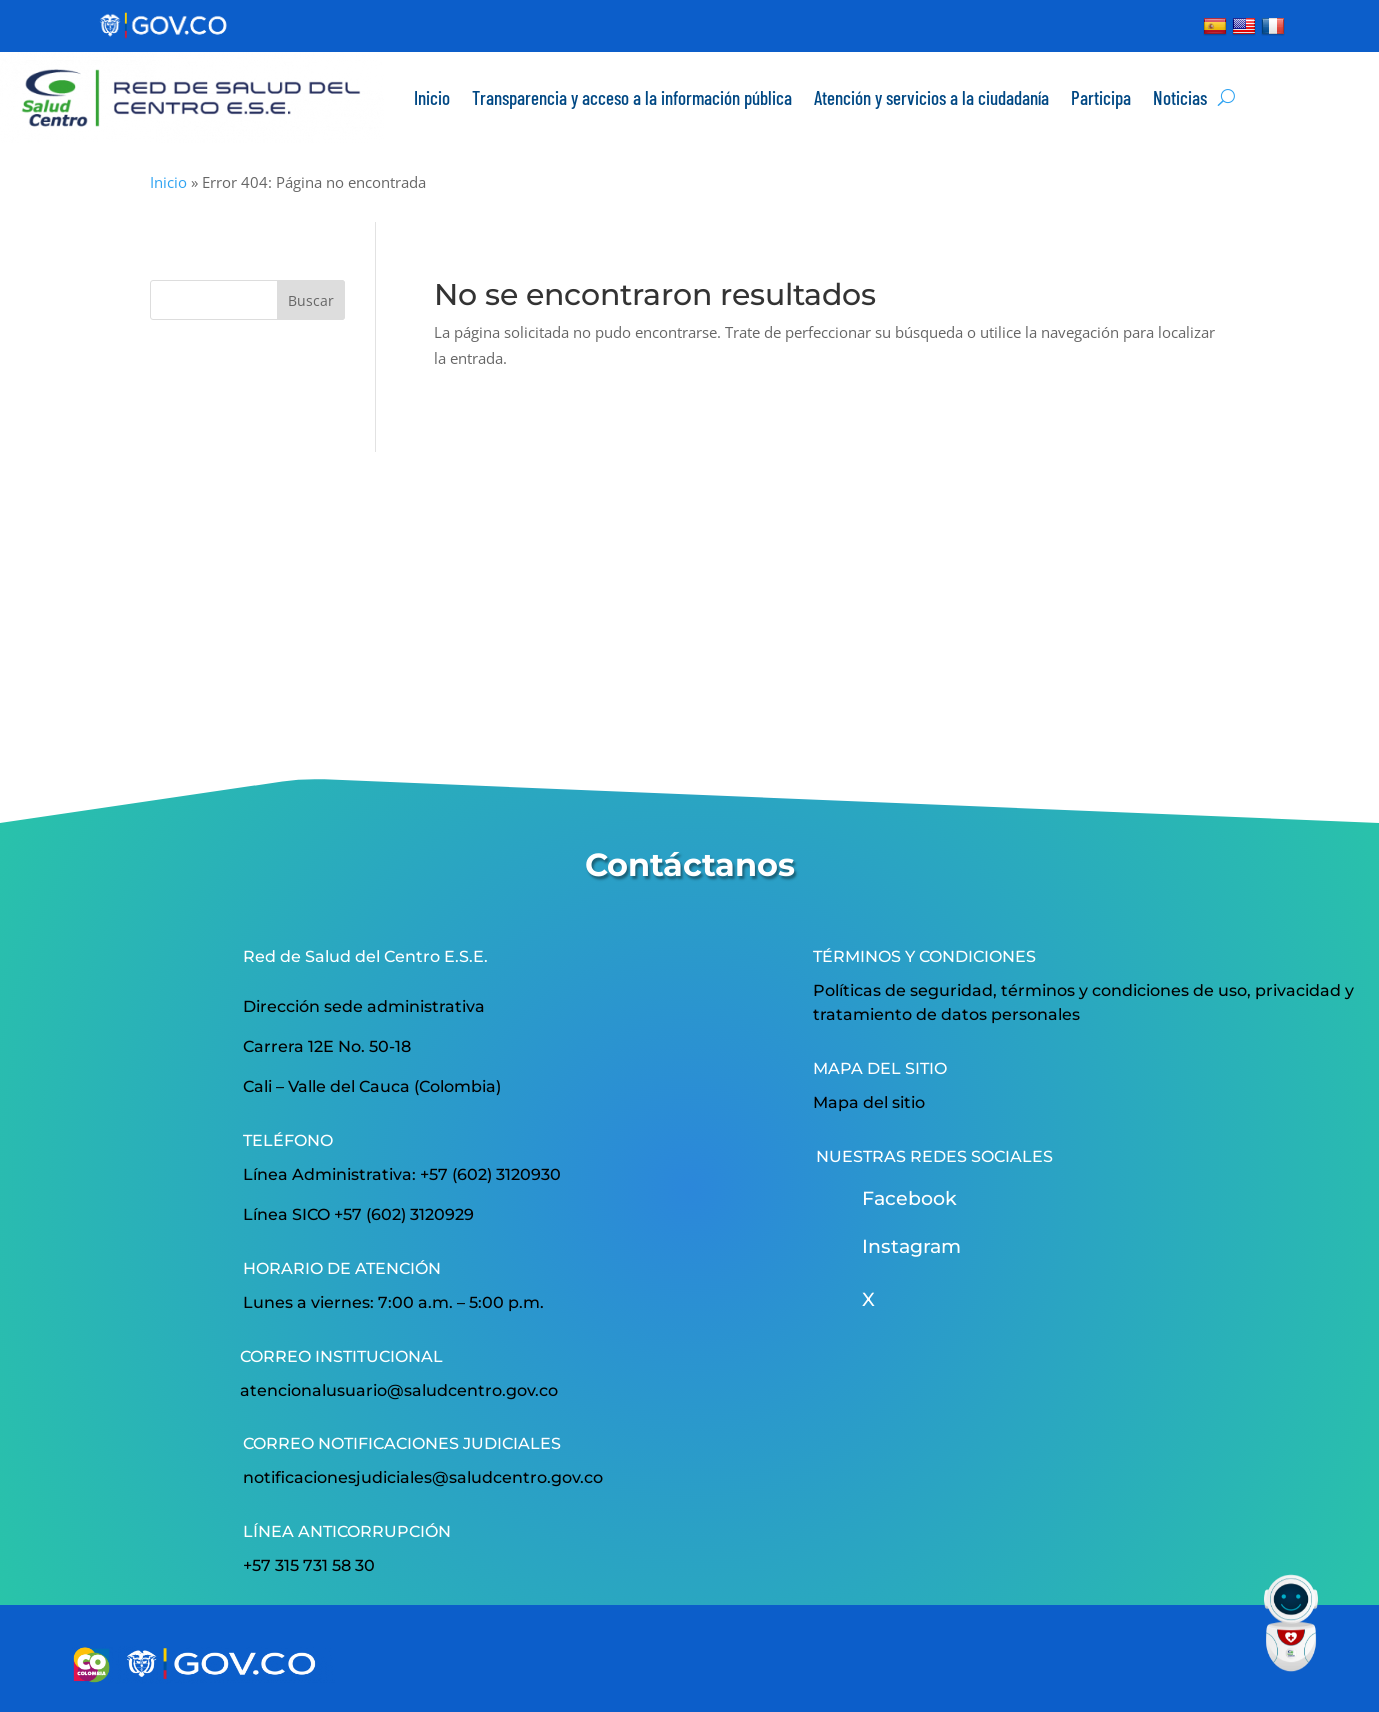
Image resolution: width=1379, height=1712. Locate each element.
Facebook (909, 1198)
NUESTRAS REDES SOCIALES (934, 1156)
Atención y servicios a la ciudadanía (931, 97)
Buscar (311, 300)
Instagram (911, 1246)
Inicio (432, 97)
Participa (1101, 97)
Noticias (1180, 97)
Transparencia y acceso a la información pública (632, 97)
